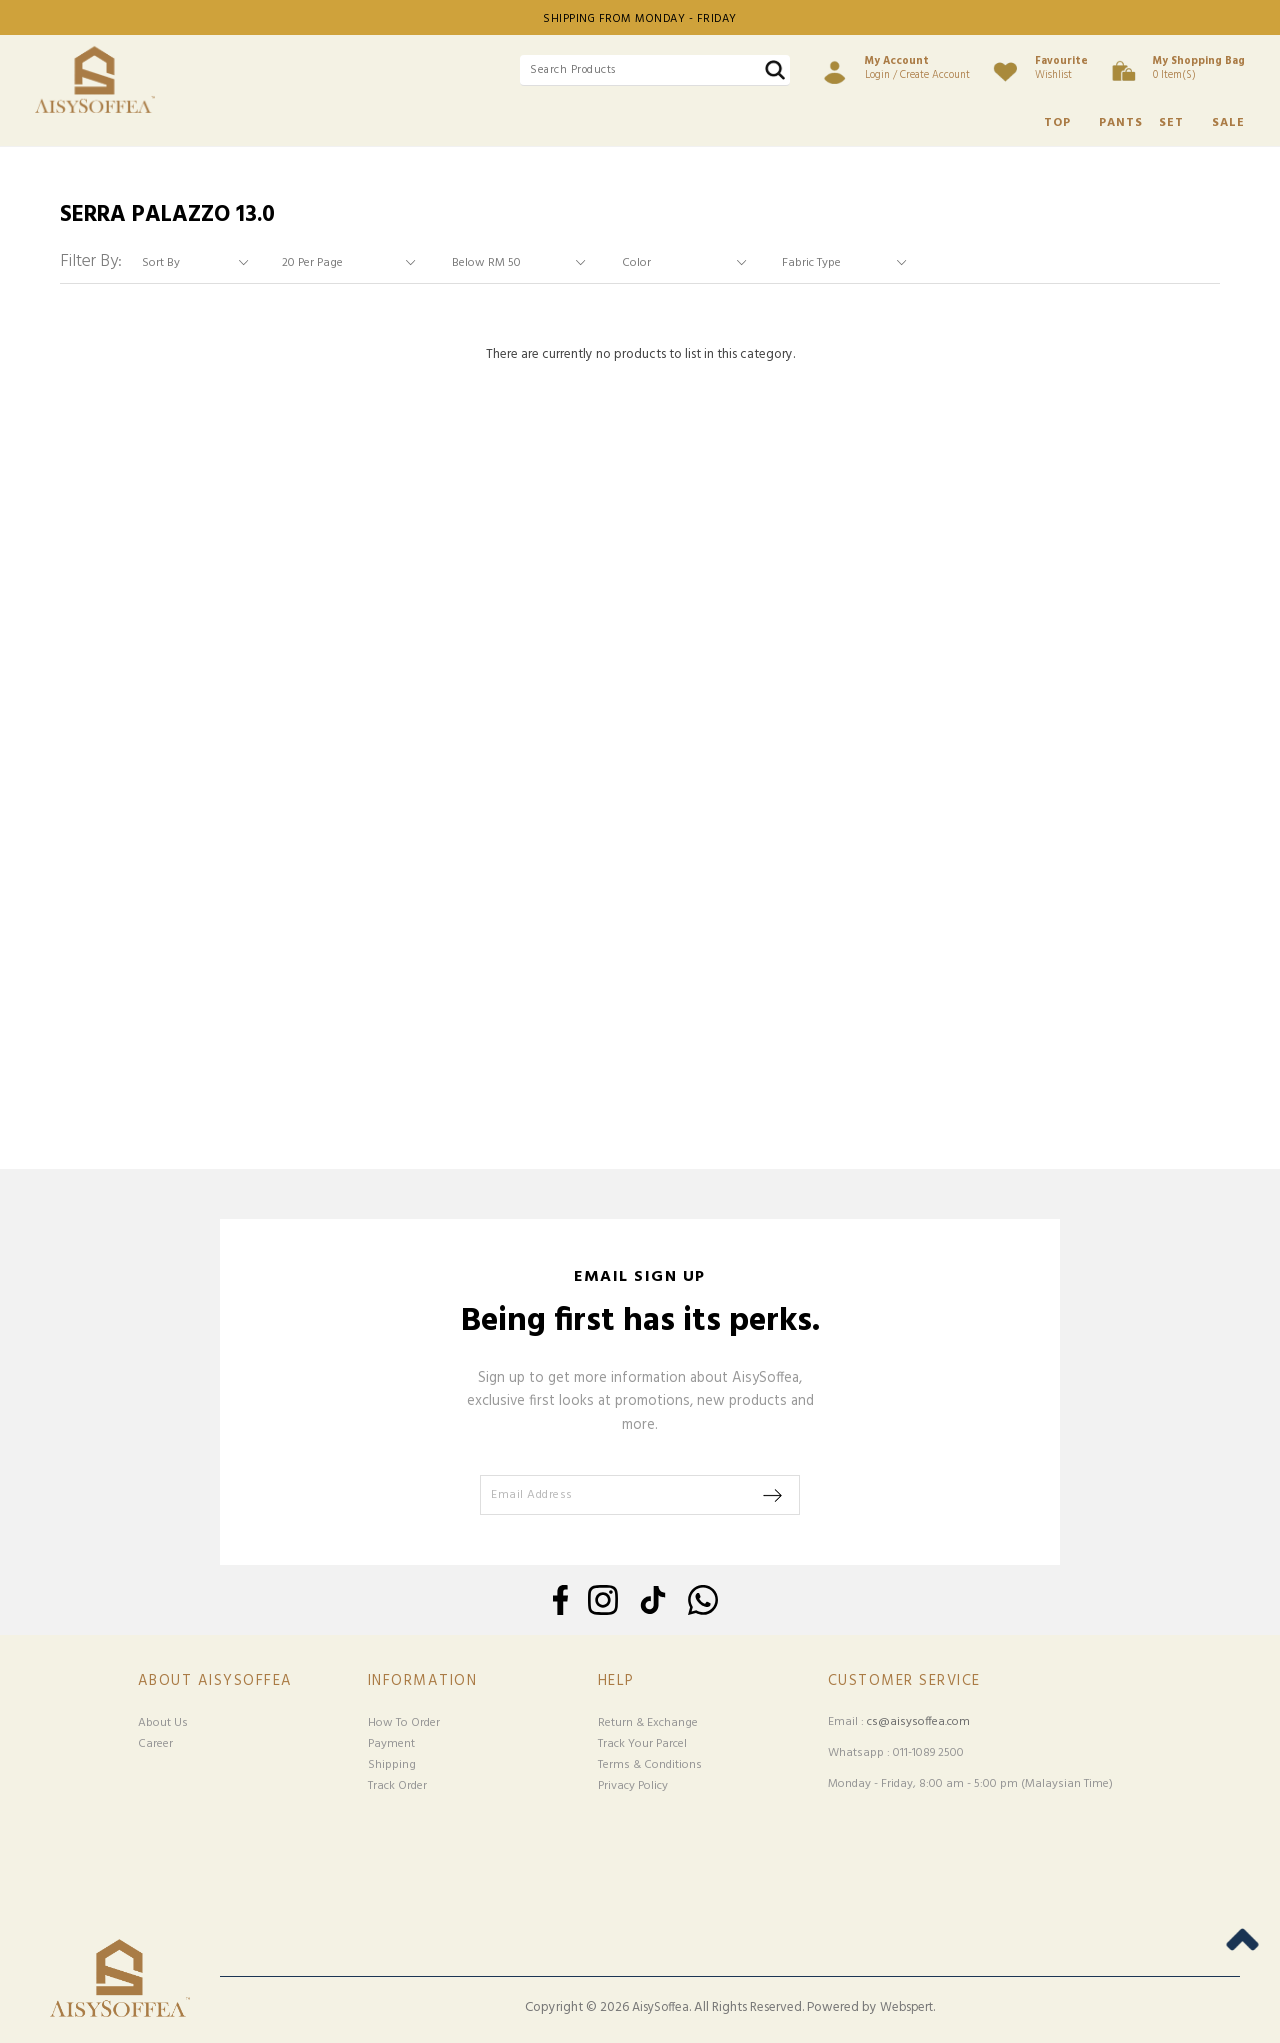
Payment (391, 1744)
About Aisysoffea (215, 1681)
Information (423, 1681)
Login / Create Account (917, 68)
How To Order (404, 1723)
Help (616, 1681)
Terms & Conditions (650, 1765)
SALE (1228, 123)
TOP (1057, 123)
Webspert (906, 2008)
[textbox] (655, 70)
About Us (163, 1723)
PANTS (1121, 123)
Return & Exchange (648, 1723)
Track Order (397, 1786)
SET (1171, 123)
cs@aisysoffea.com (918, 1722)
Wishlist (1061, 68)
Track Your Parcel (642, 1744)
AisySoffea (660, 2008)
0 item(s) (1199, 68)
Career (155, 1744)
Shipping (392, 1765)
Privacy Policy (633, 1786)
